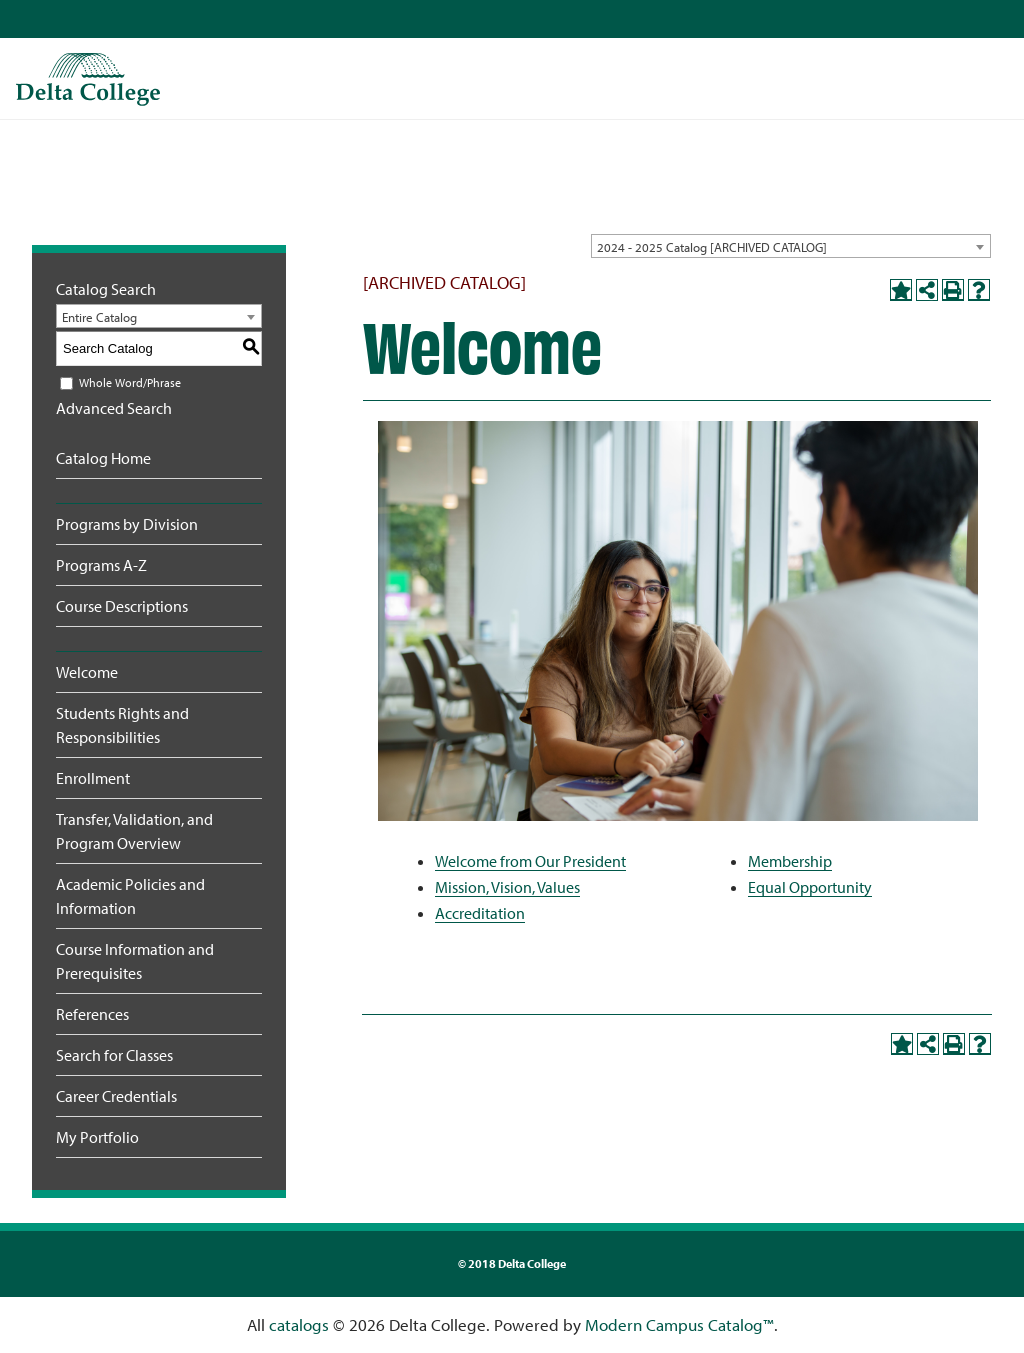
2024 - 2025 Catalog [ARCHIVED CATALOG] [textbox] (712, 247)
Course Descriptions (122, 606)
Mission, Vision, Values (507, 887)
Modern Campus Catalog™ (679, 1324)
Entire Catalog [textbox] (99, 317)
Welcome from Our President (530, 861)
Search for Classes (114, 1055)
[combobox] (791, 246)
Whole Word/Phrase (130, 382)
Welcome (87, 672)
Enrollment (93, 778)
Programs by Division (127, 524)
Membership (790, 861)
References (92, 1014)
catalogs (299, 1324)
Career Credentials (116, 1096)
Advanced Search (114, 408)
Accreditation (480, 913)
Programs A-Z (101, 565)
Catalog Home (103, 458)
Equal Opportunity (810, 887)
